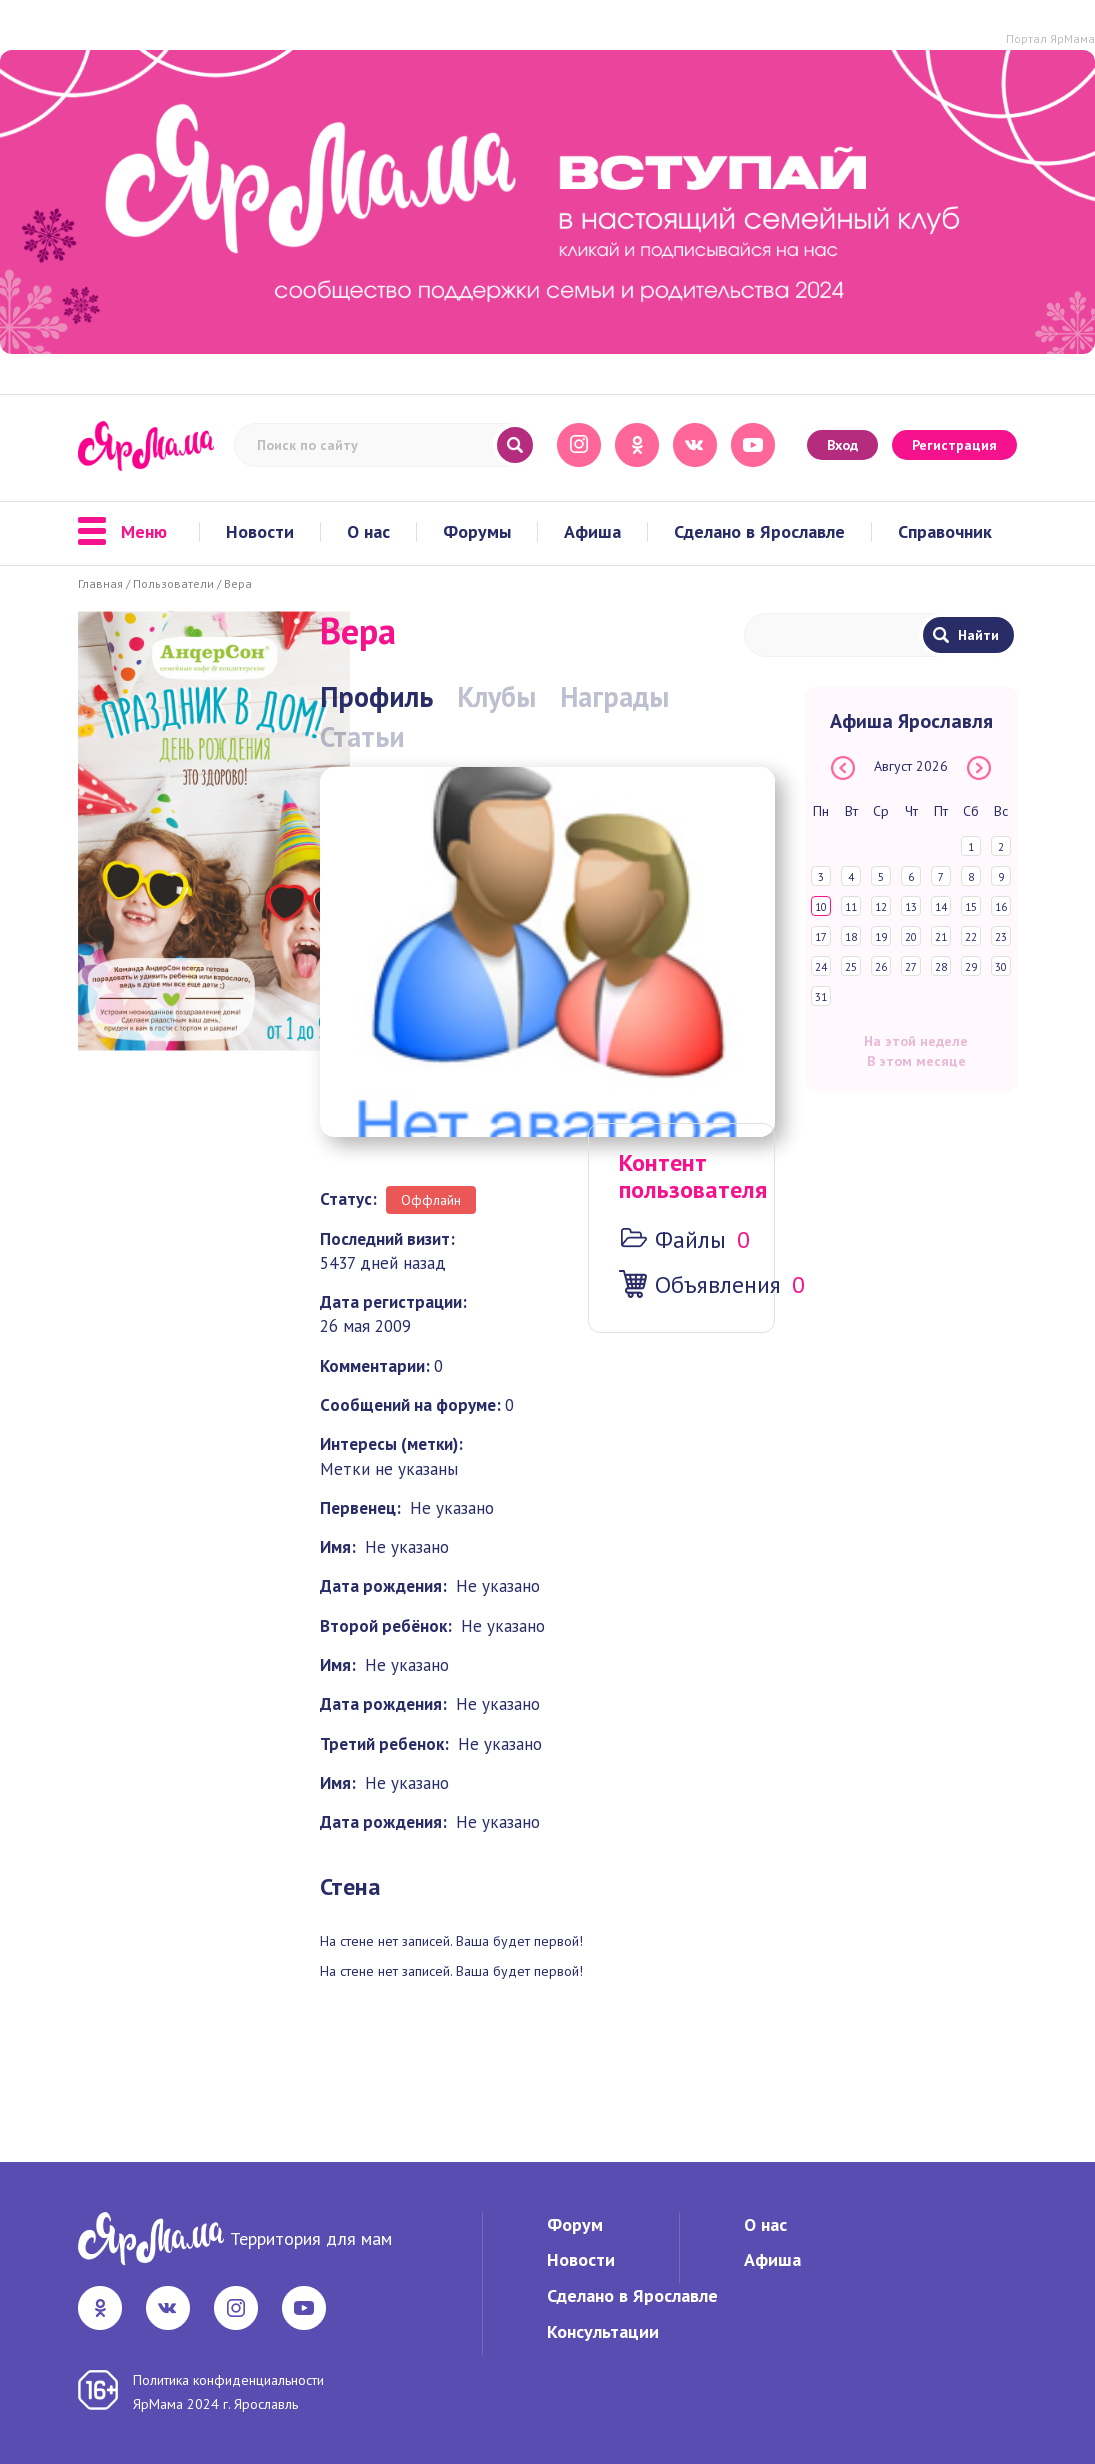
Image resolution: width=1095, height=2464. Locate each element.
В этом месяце (916, 1061)
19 (881, 937)
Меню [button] (122, 532)
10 (821, 907)
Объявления (718, 1284)
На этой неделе (916, 1041)
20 (911, 937)
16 (1001, 907)
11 (851, 907)
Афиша (592, 532)
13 (911, 907)
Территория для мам (311, 2238)
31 (821, 997)
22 (971, 937)
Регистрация (954, 445)
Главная (100, 583)
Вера (238, 583)
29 (971, 967)
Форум (575, 2224)
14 (941, 907)
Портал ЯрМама (1050, 38)
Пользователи (173, 583)
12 (881, 907)
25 (851, 967)
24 (821, 967)
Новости (260, 532)
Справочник (945, 532)
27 (911, 967)
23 (1001, 937)
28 (941, 967)
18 (851, 937)
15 (971, 907)
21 (941, 937)
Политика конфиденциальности (228, 2380)
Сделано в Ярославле (759, 532)
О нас (368, 532)
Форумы (477, 532)
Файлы (690, 1239)
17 (821, 937)
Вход (842, 445)
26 (881, 967)
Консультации (603, 2331)
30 (1001, 967)
